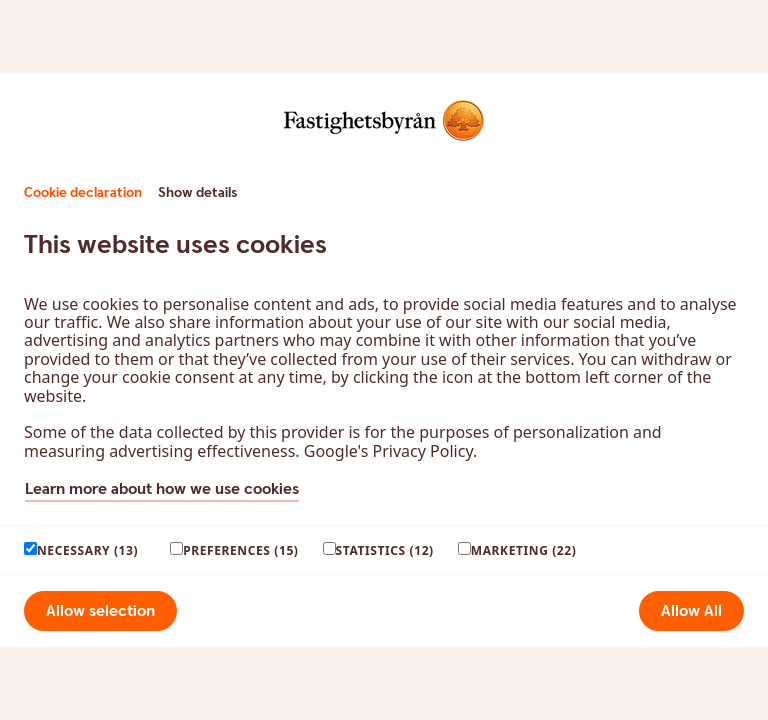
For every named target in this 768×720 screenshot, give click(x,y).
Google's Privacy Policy (388, 451)
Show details (197, 193)
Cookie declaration (83, 193)
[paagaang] (30, 548)
